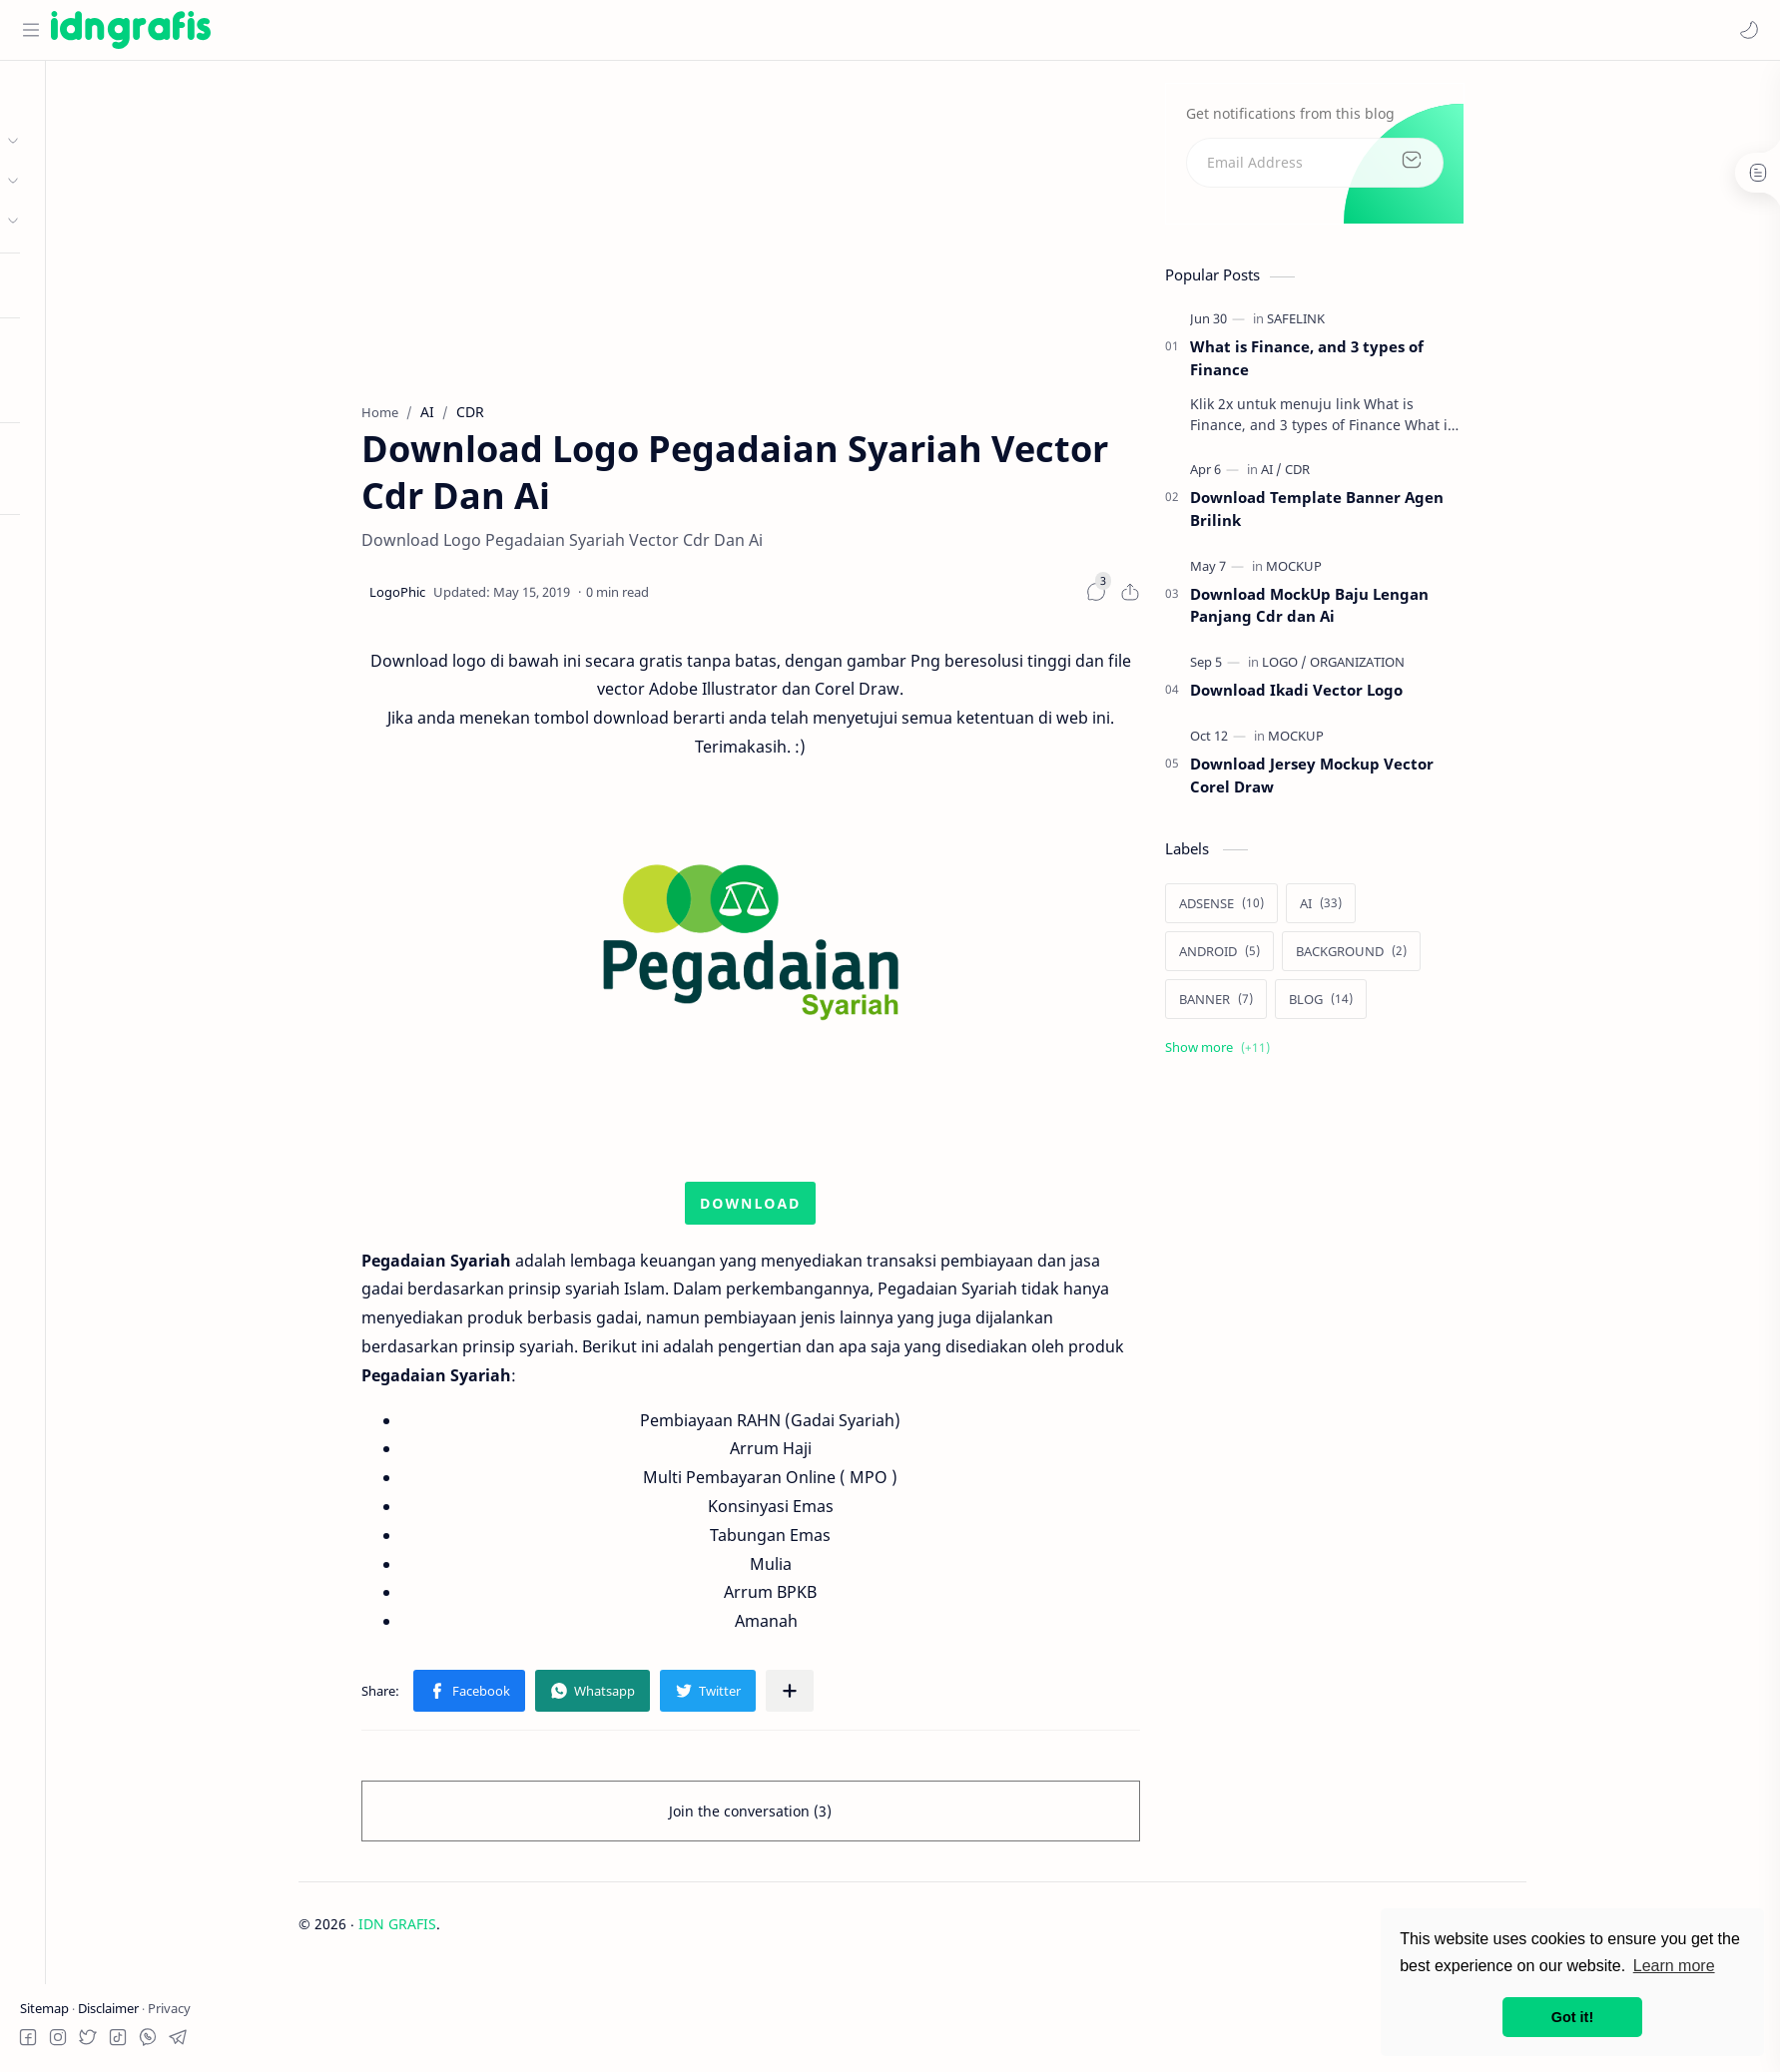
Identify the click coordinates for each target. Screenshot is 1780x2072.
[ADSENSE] (1313, 911)
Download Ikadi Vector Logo (1388, 698)
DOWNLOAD (842, 1211)
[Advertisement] (842, 230)
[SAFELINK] (1388, 326)
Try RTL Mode (66, 482)
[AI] (1363, 477)
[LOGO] (1376, 670)
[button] (1745, 30)
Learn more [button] (1674, 1965)
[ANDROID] (1311, 959)
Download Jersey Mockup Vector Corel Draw (1403, 783)
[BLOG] (1413, 1007)
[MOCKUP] (1386, 574)
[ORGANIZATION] (1449, 670)
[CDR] (1389, 477)
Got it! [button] (1572, 2017)
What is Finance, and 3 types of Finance (1398, 365)
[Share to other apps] (881, 1700)
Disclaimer (110, 2008)
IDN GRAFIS (490, 1932)
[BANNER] (1308, 1007)
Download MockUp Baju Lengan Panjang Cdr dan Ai (1401, 613)
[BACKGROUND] (1443, 959)
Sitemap (46, 2008)
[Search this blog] (414, 30)
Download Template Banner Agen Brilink (1408, 516)
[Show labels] (1313, 1055)
